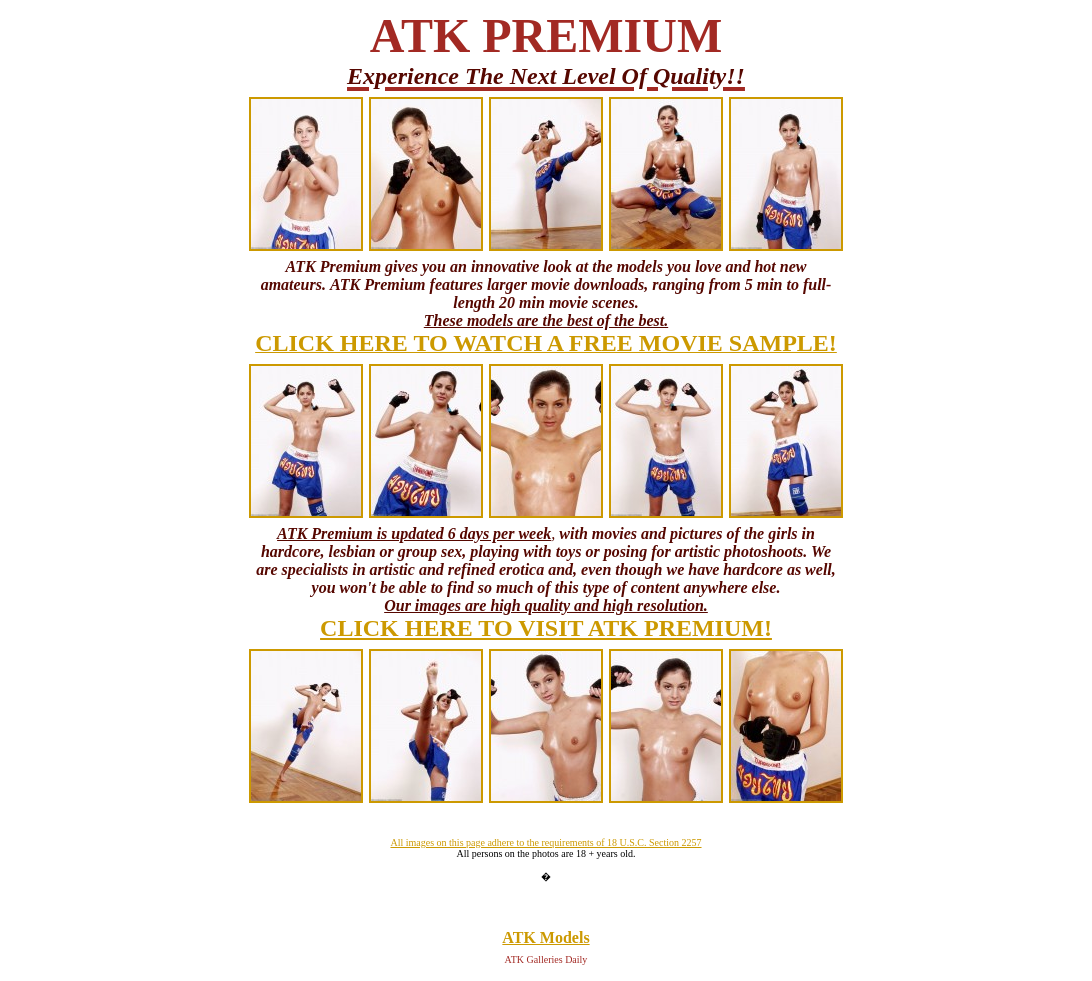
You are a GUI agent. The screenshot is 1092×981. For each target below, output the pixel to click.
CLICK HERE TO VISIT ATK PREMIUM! (546, 628)
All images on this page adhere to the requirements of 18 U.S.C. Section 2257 (545, 842)
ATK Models (545, 937)
